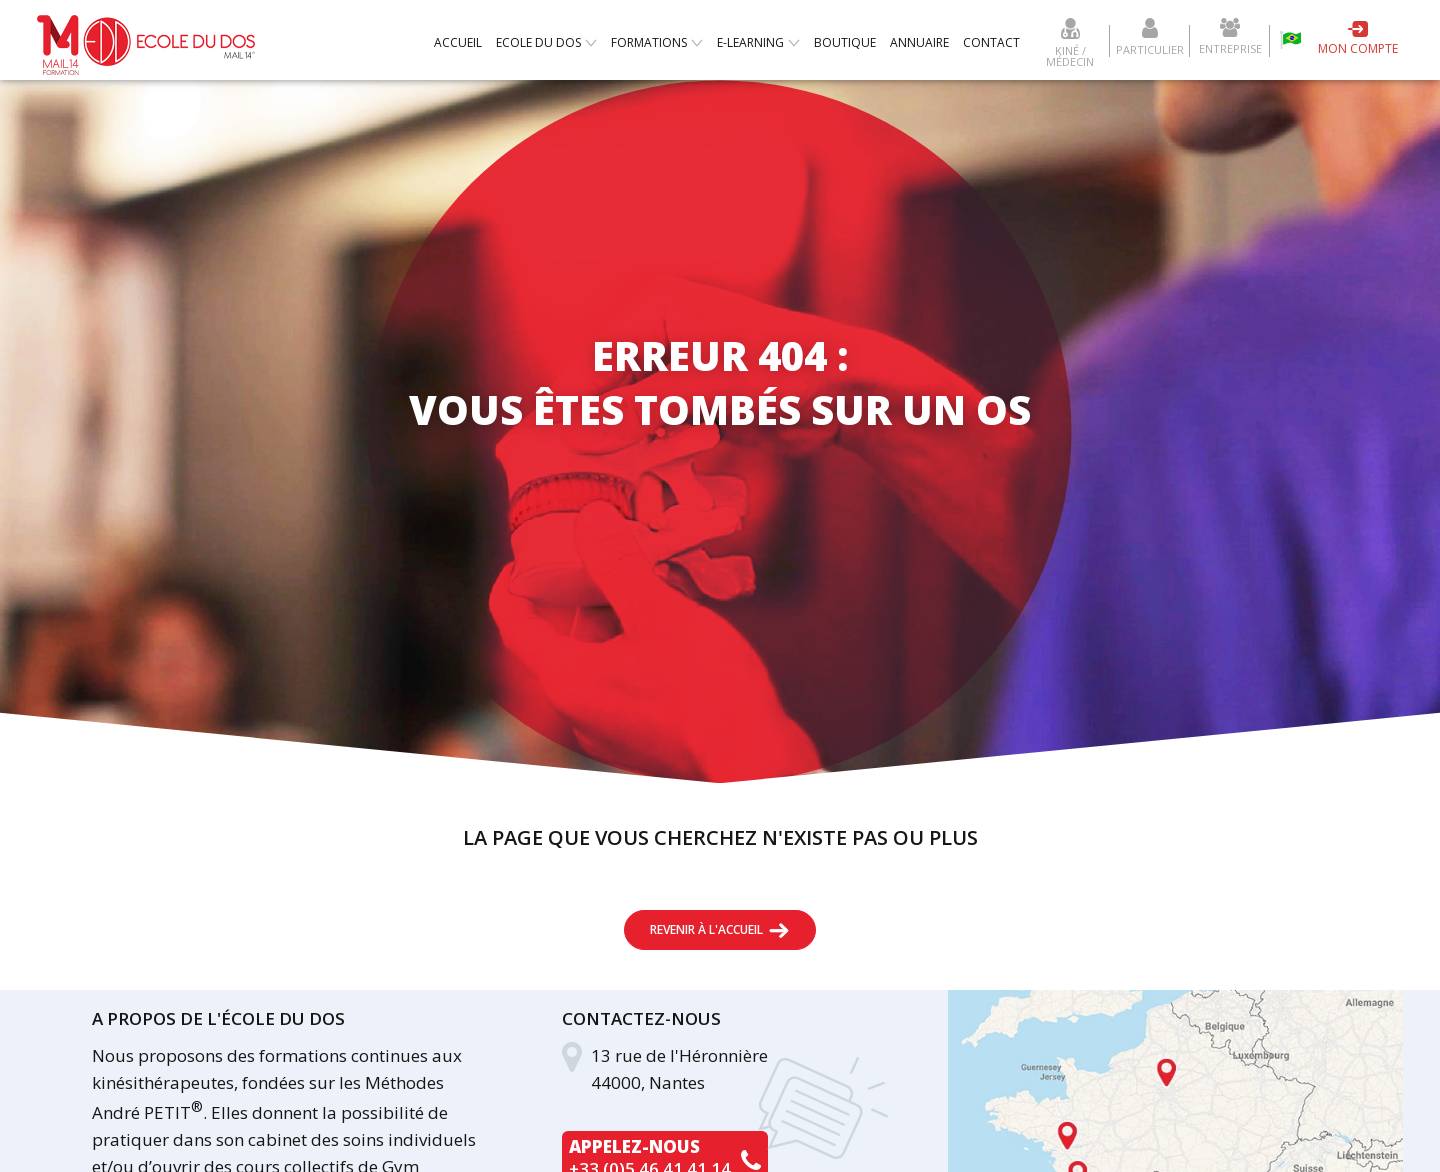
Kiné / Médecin (1070, 55)
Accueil (458, 42)
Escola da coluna (1290, 40)
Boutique (845, 42)
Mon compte (1358, 48)
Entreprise (1230, 47)
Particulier (1150, 48)
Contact (991, 42)
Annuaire (919, 42)
